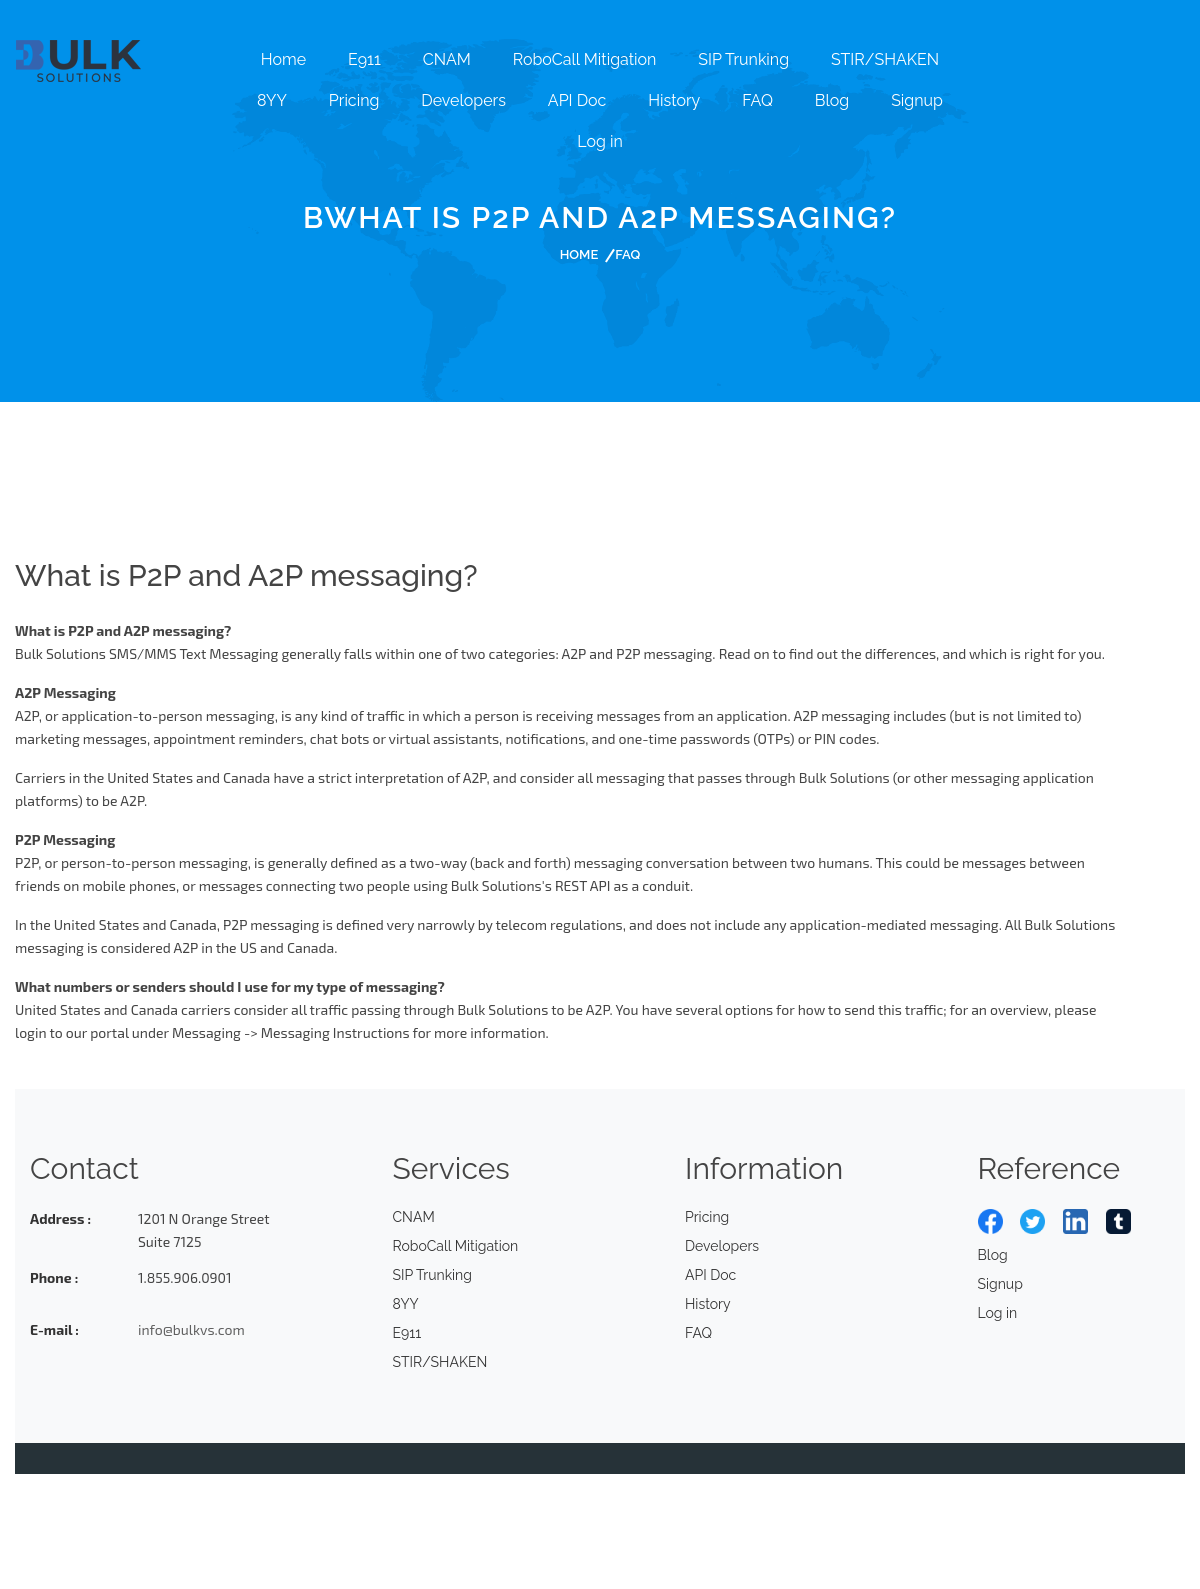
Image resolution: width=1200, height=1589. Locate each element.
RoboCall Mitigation (585, 59)
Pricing (354, 100)
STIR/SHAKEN (885, 59)
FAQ (757, 100)
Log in (599, 141)
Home (283, 59)
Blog (832, 100)
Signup (917, 100)
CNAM (447, 59)
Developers (463, 100)
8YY (272, 100)
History (674, 100)
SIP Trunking (743, 59)
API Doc (577, 100)
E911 (364, 59)
